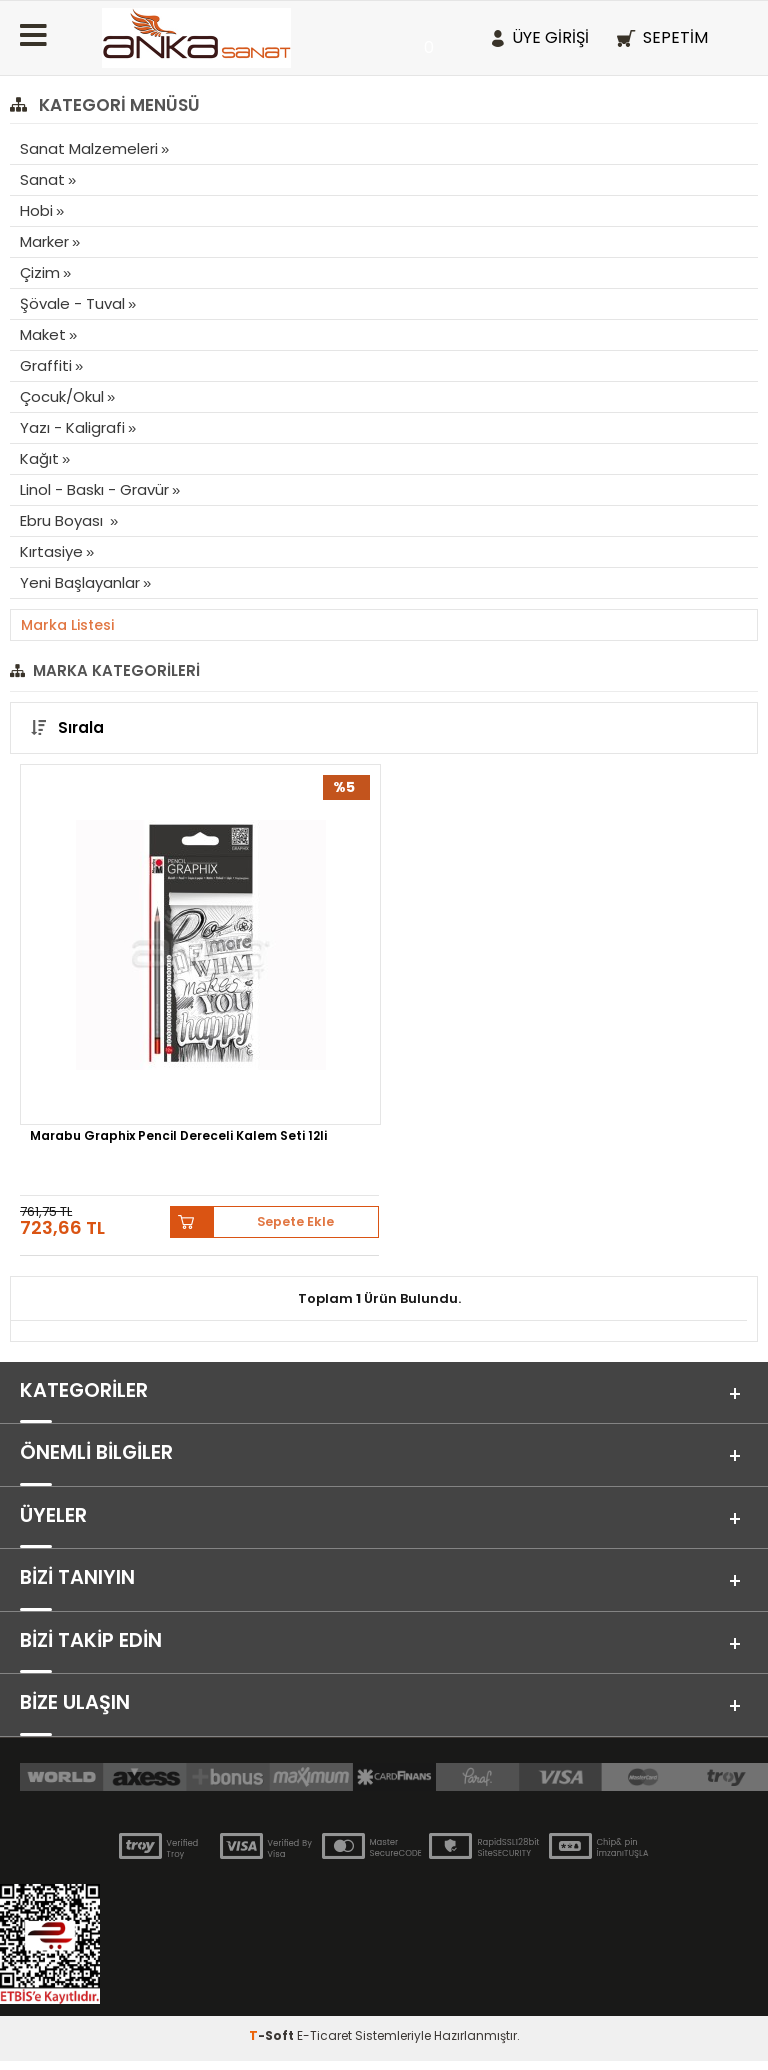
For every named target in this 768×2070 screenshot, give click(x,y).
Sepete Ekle (296, 1221)
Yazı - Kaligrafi (72, 427)
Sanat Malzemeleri (89, 148)
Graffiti (46, 365)
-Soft (273, 2044)
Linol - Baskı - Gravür (94, 489)
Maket (43, 334)
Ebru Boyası (63, 520)
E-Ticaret (324, 2044)
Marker (44, 241)
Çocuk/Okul (62, 396)
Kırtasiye (51, 551)
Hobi (36, 210)
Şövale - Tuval (72, 303)
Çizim (40, 272)
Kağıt (39, 458)
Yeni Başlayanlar (80, 582)
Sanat (42, 179)
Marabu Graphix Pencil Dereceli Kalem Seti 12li (178, 1137)
